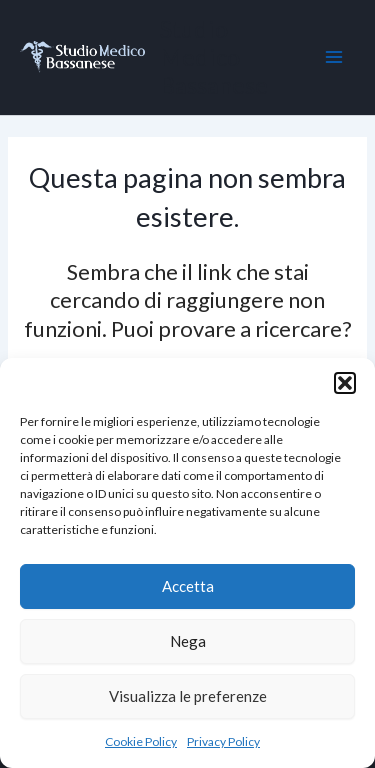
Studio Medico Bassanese (214, 57)
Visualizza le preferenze (188, 696)
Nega (188, 641)
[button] (345, 383)
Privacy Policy (223, 741)
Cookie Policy (141, 741)
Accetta (188, 586)
